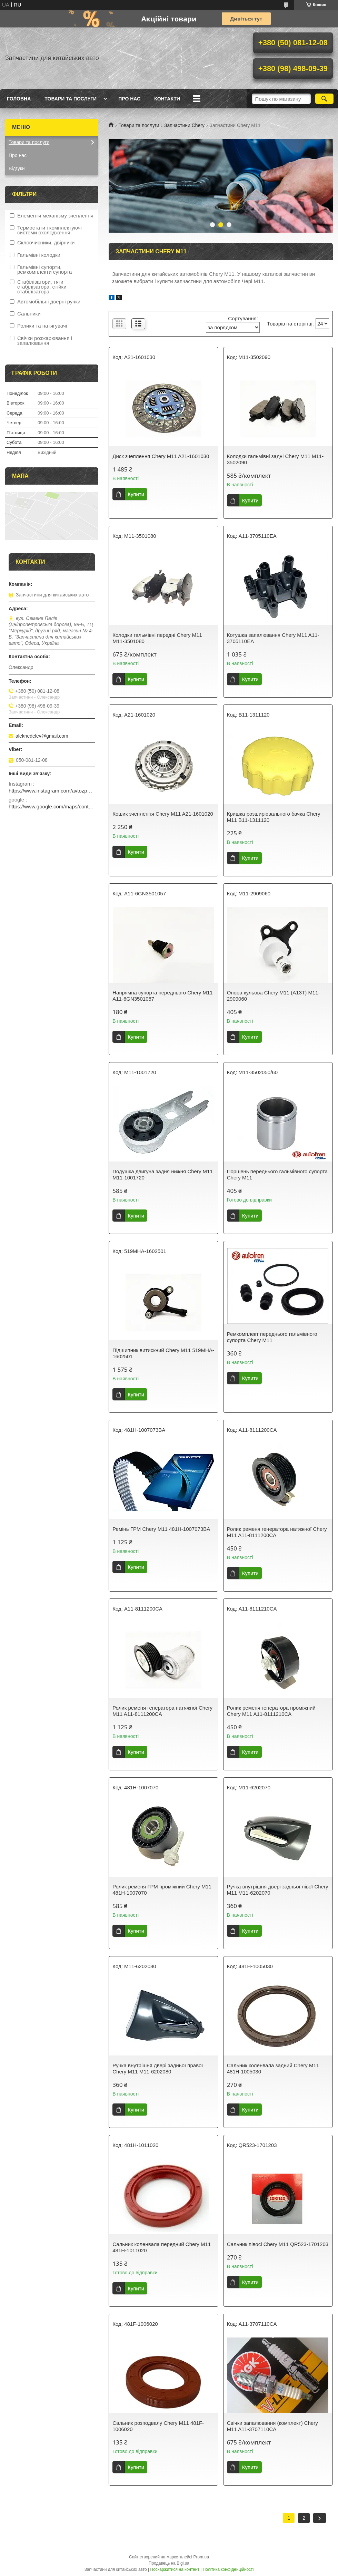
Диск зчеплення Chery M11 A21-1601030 (160, 456)
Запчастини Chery (184, 125)
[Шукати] (324, 99)
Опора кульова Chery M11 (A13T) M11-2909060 (273, 996)
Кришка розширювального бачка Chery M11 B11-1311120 (273, 817)
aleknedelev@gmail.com (42, 736)
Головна (19, 98)
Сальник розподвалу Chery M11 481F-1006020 (158, 2426)
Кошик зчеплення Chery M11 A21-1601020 (162, 814)
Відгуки (17, 168)
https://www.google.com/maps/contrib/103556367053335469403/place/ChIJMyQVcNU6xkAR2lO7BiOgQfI (52, 806)
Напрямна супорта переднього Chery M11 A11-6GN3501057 (162, 996)
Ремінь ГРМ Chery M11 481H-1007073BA (161, 1529)
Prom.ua (201, 2557)
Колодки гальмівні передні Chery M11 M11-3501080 (157, 638)
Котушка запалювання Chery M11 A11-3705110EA (273, 638)
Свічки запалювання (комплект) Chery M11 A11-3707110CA (272, 2426)
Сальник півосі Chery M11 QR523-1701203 (277, 2244)
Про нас (129, 98)
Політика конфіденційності (228, 2569)
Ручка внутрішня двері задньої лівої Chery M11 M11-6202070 (277, 1890)
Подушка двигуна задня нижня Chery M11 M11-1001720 (162, 1174)
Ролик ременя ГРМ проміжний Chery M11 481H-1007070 (161, 1890)
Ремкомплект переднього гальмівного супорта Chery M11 (272, 1337)
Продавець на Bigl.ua (169, 2563)
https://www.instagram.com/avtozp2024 (52, 791)
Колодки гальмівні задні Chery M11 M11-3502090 (275, 459)
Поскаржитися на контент (174, 2569)
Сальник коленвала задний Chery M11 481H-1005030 (273, 2068)
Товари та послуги (70, 98)
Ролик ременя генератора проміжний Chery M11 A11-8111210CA (271, 1711)
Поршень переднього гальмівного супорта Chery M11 (277, 1174)
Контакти (167, 98)
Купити (136, 494)
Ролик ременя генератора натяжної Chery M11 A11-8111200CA (277, 1532)
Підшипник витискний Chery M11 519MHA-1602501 (163, 1353)
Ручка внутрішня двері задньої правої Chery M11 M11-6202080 (157, 2068)
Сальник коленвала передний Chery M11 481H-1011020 (161, 2247)
